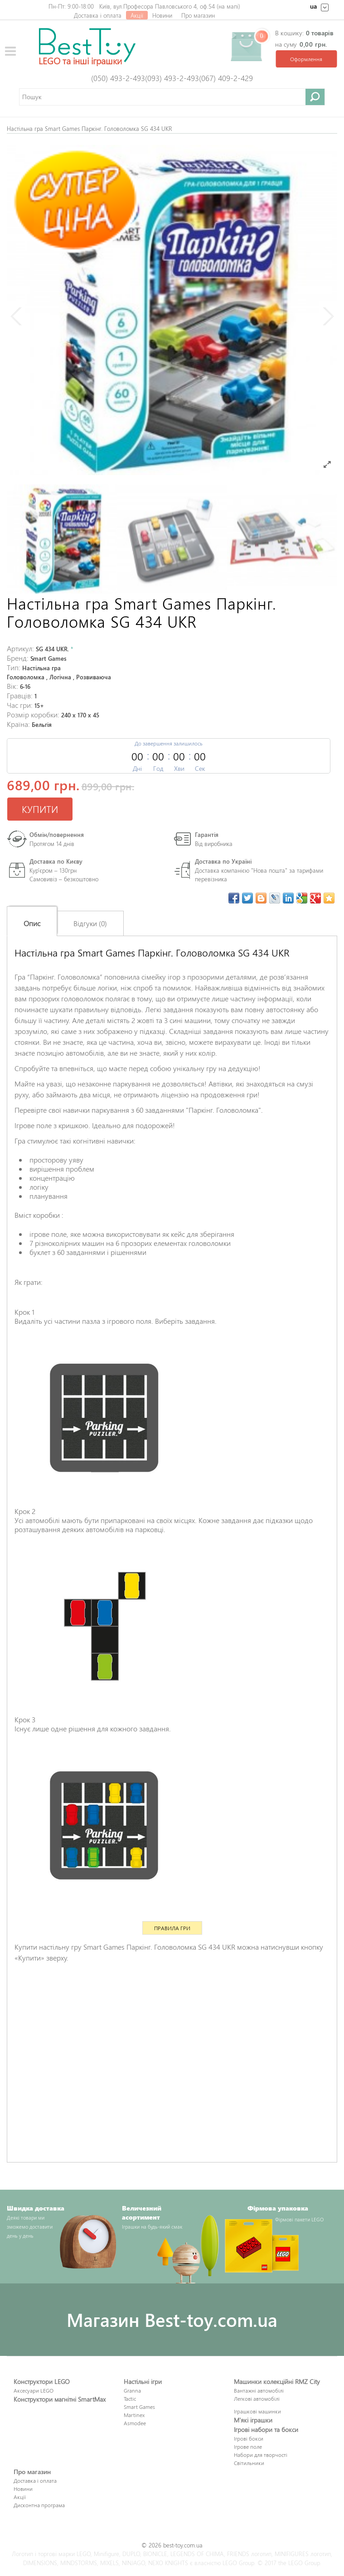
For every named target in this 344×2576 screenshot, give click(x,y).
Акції (137, 15)
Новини (162, 15)
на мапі (228, 6)
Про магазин (198, 15)
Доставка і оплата (97, 15)
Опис (32, 923)
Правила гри (172, 1928)
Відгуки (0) (90, 923)
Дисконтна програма (39, 2505)
